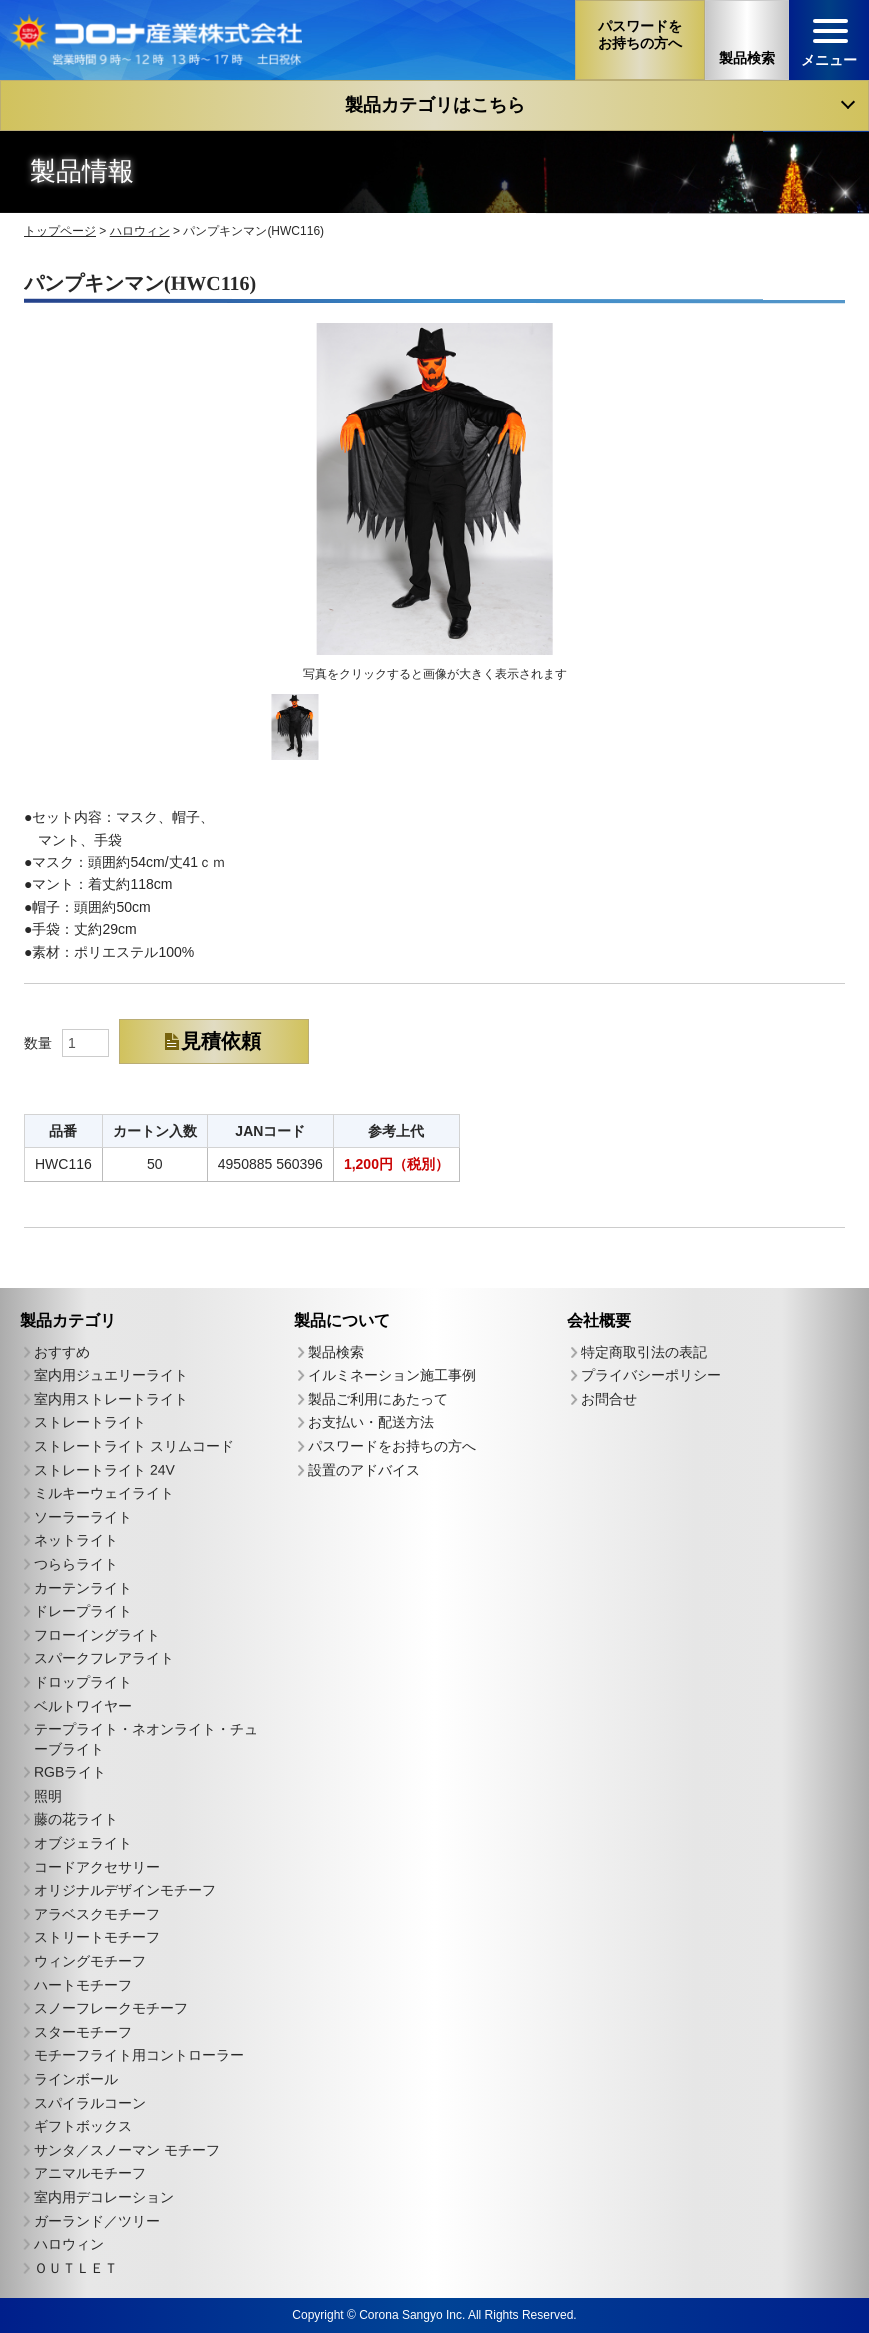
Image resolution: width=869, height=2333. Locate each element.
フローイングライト (97, 1634)
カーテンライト (83, 1587)
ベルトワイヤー (83, 1705)
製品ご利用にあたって (378, 1398)
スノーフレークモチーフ (111, 2008)
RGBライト (70, 1772)
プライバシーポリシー (651, 1375)
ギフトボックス (83, 2126)
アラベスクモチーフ (97, 1913)
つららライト (76, 1563)
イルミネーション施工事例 (392, 1375)
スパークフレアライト (104, 1658)
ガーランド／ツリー (97, 2220)
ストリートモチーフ (97, 1937)
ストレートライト (90, 1422)
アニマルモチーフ (90, 2173)
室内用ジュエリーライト (111, 1375)
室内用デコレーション (104, 2196)
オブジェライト (83, 1843)
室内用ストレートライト (111, 1398)
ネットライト (76, 1540)
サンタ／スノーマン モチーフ (127, 2149)
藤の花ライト (76, 1819)
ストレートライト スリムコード (134, 1445)
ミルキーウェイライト (104, 1493)
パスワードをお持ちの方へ (392, 1446)
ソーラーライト (83, 1516)
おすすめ (62, 1351)
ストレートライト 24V (104, 1469)
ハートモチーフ (83, 1984)
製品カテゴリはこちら (435, 105)
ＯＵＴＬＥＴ (76, 2267)
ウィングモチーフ (90, 1961)
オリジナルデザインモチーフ (125, 1890)
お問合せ (609, 1399)
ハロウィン (69, 2244)
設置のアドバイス (364, 1469)
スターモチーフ (83, 2031)
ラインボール (76, 2078)
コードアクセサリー (97, 1866)
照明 (48, 1795)
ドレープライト (83, 1611)
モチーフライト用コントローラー (139, 2055)
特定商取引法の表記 (644, 1351)
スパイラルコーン (90, 2102)
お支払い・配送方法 (371, 1422)
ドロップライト (83, 1681)
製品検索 (336, 1351)
